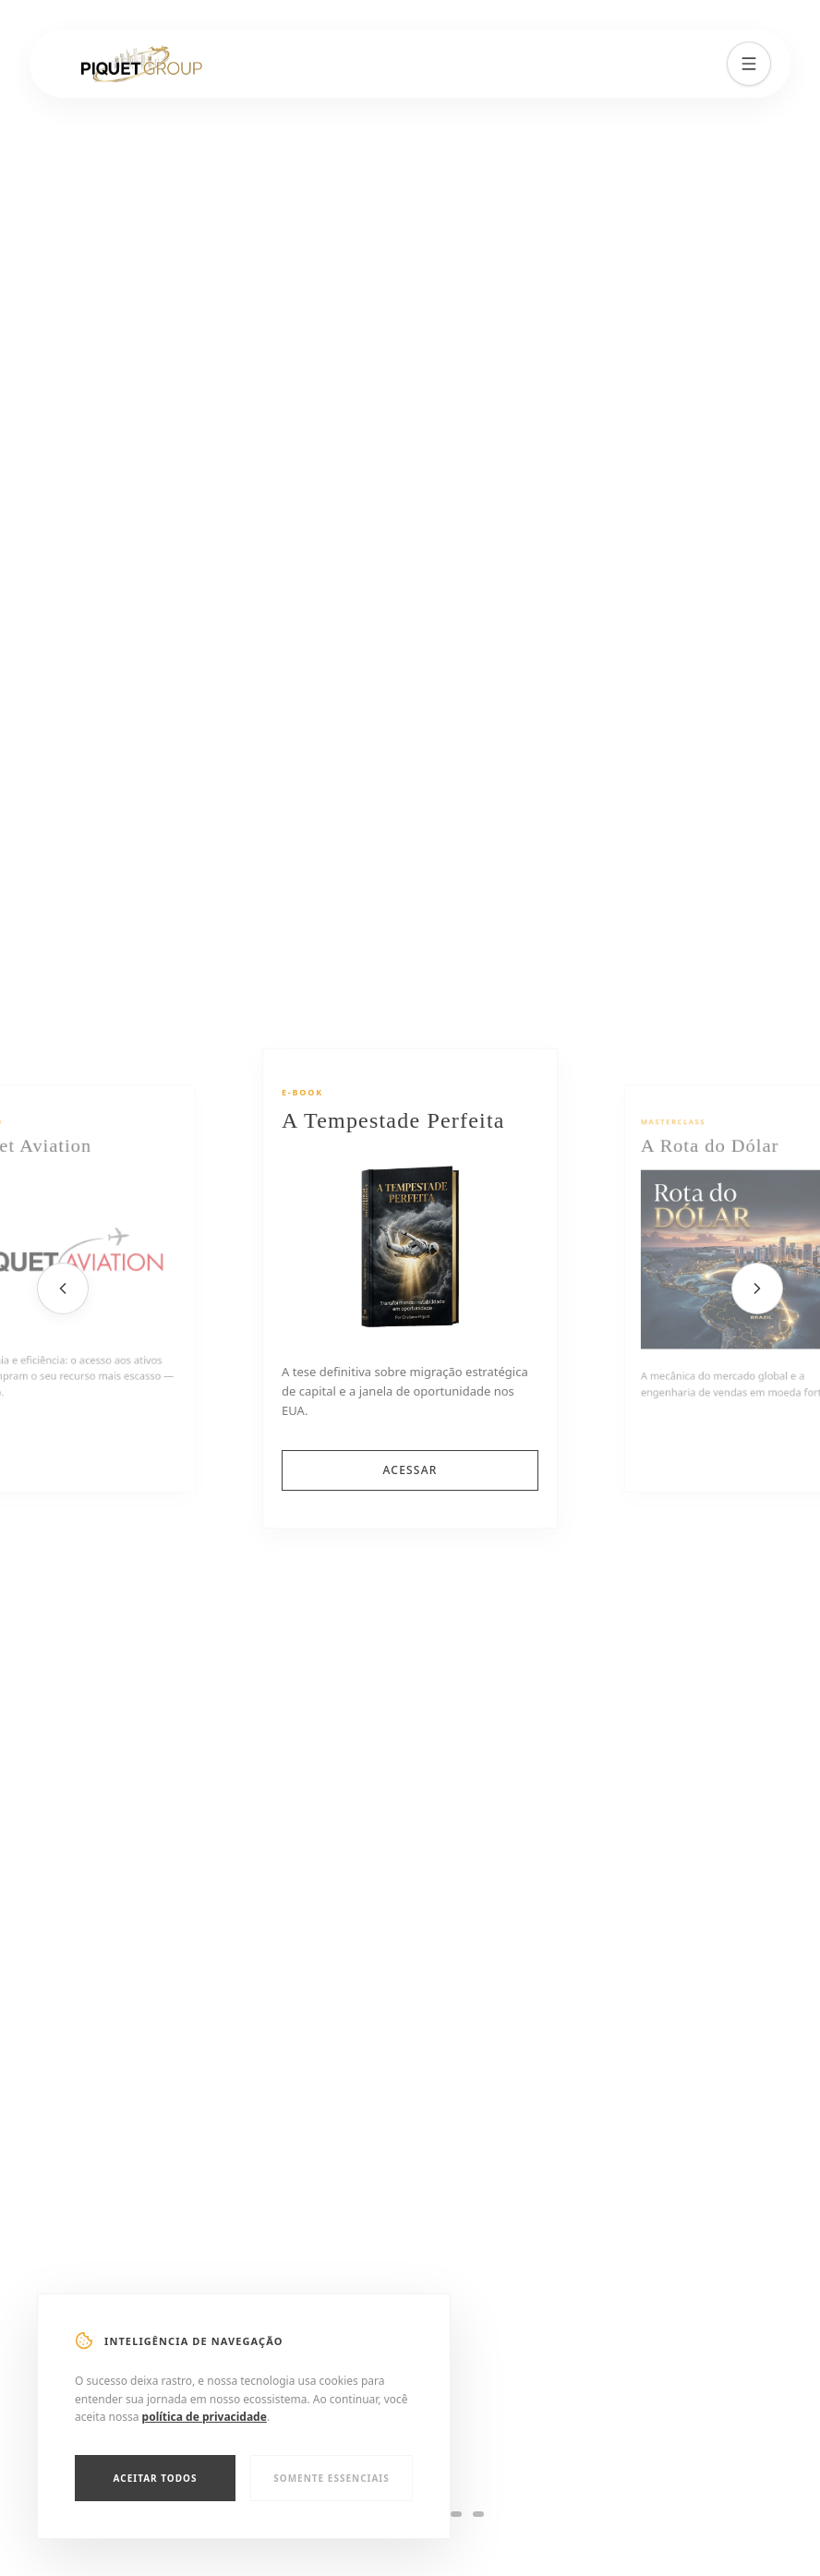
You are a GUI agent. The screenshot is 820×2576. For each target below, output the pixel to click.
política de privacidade (204, 2417)
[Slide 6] (478, 2514)
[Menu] (749, 63)
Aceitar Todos (156, 2478)
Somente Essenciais (331, 2478)
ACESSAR (410, 1470)
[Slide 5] (456, 2514)
